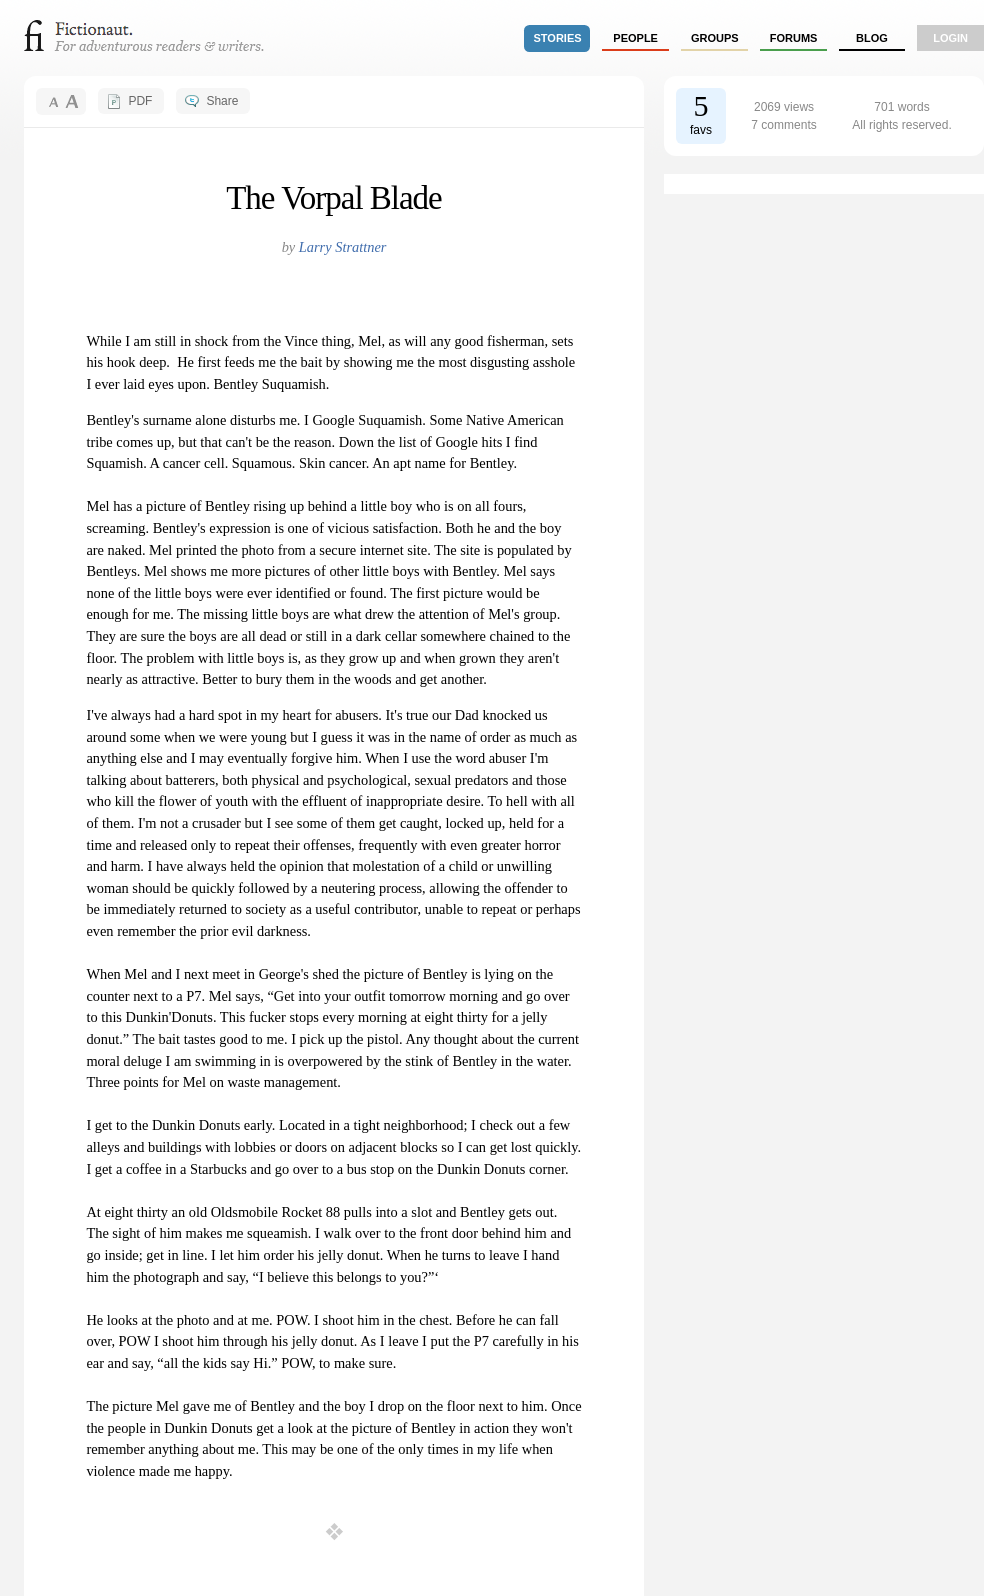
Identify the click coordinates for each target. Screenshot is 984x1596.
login (950, 38)
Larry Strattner (343, 247)
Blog (872, 38)
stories (558, 38)
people (635, 38)
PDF (140, 101)
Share (222, 101)
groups (715, 38)
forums (794, 38)
